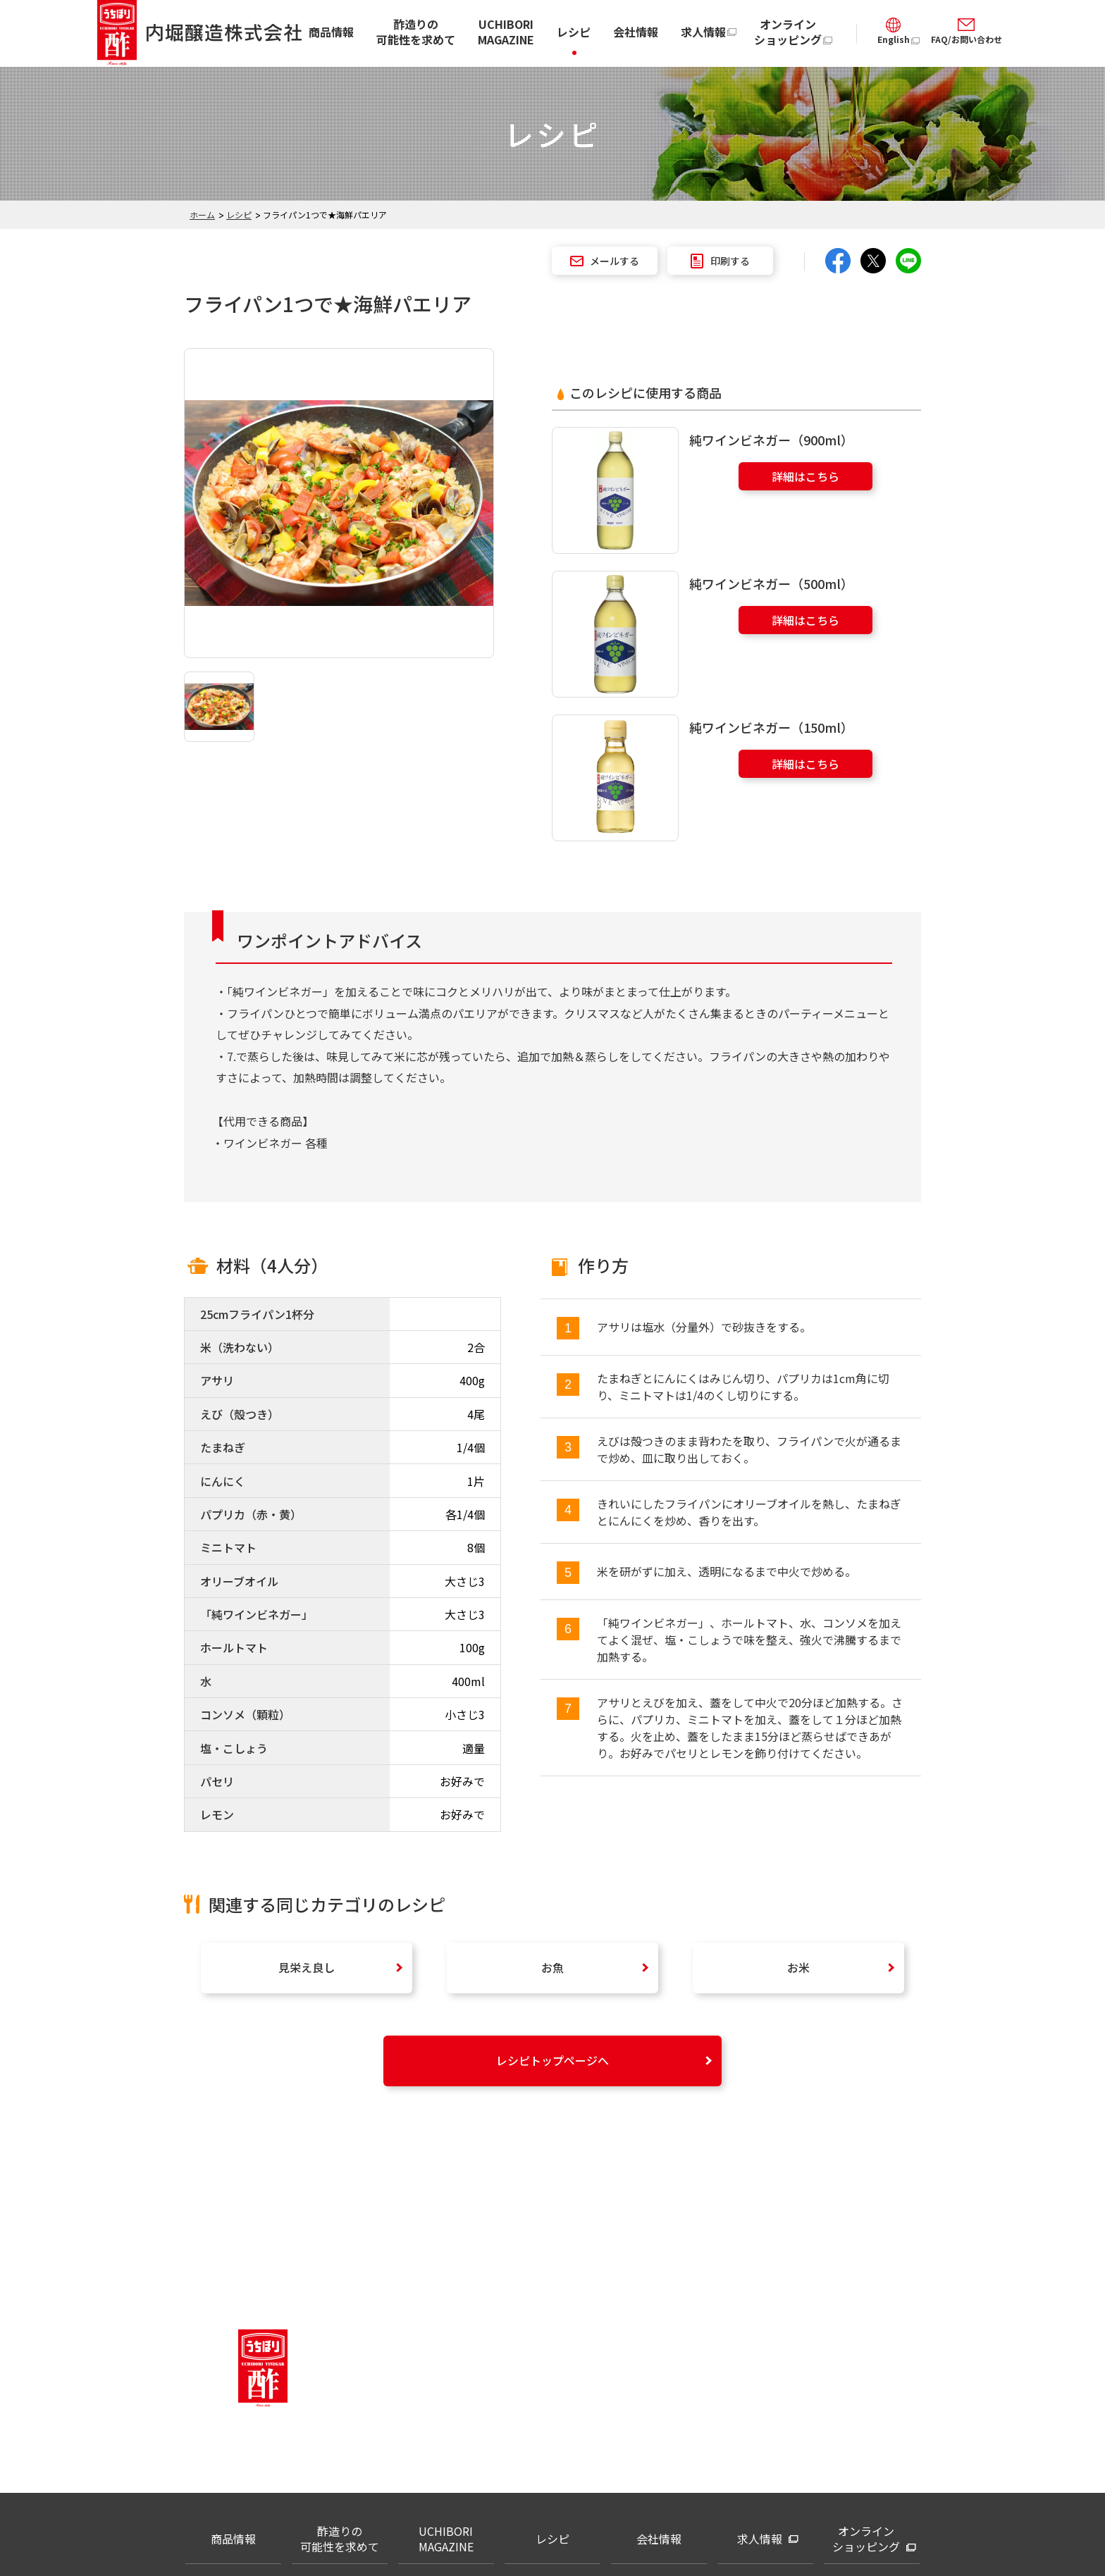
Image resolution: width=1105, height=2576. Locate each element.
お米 (798, 1967)
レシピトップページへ (552, 2060)
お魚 (552, 1967)
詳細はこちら (805, 476)
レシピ (574, 31)
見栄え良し (306, 1967)
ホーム (202, 215)
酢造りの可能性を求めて (415, 32)
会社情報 (635, 31)
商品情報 (331, 31)
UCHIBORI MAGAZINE (506, 32)
